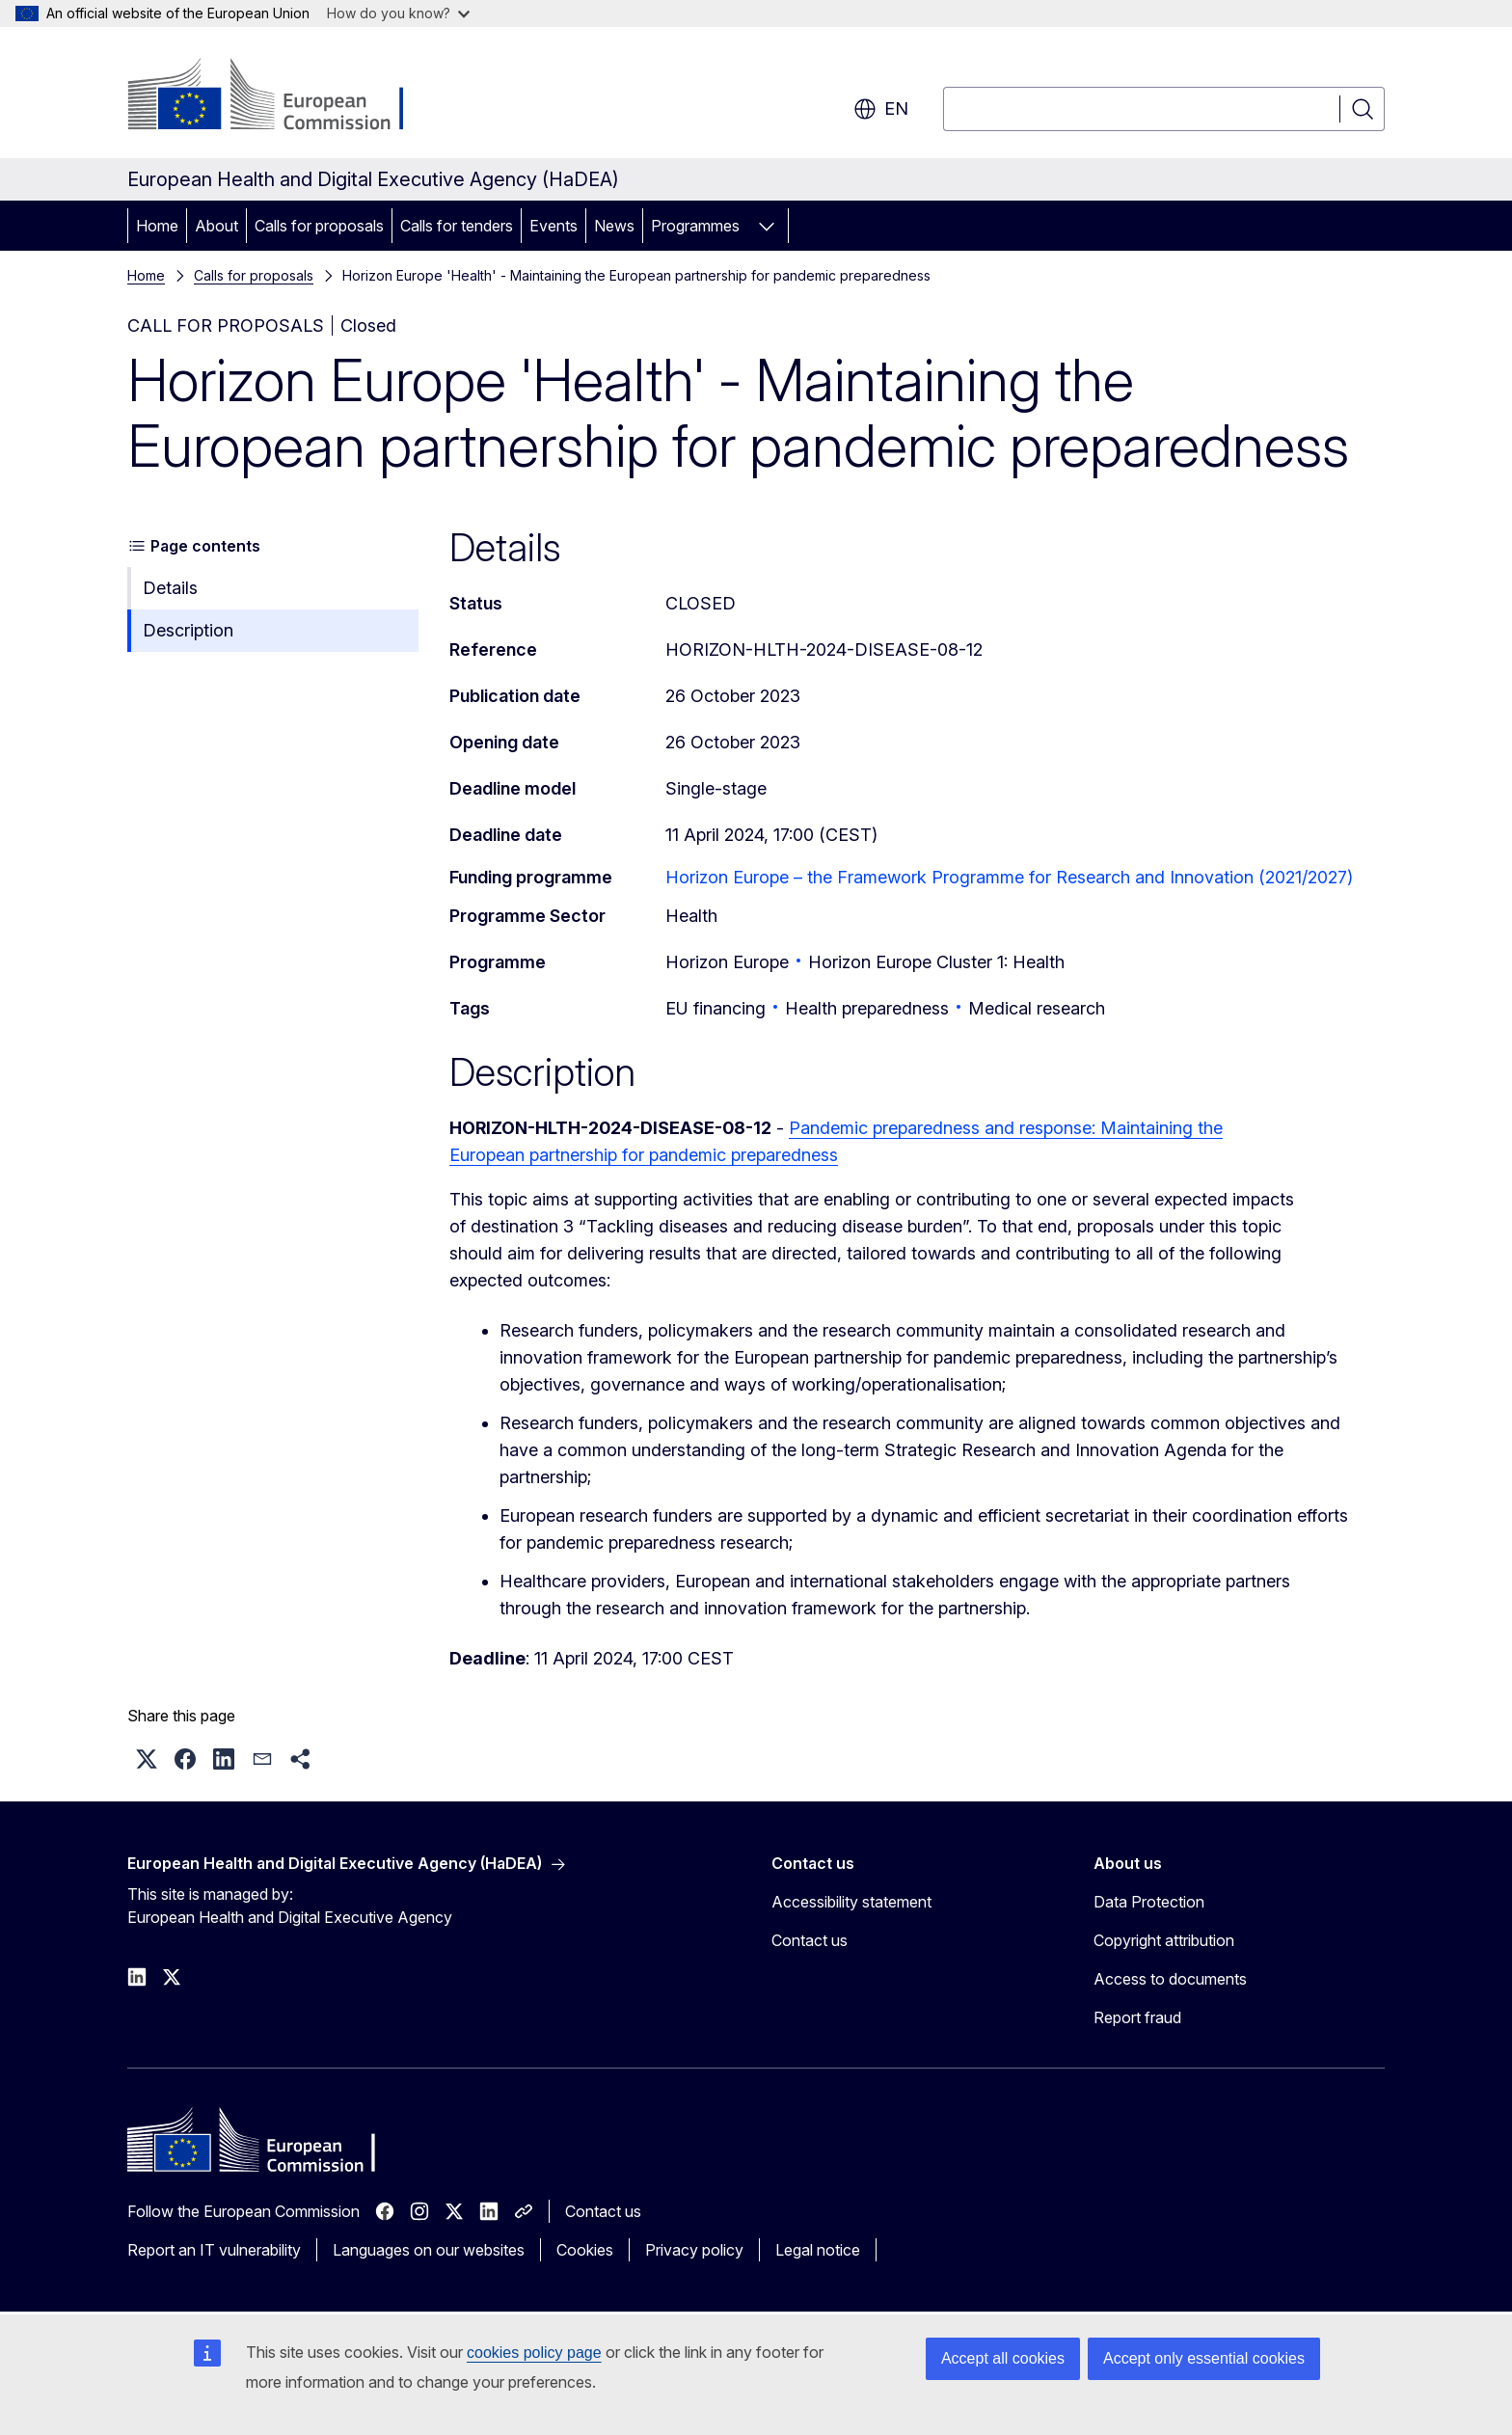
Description (188, 630)
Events (553, 225)
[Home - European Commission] (283, 96)
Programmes (695, 225)
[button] (146, 1759)
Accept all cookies (1003, 2358)
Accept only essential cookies (1204, 2358)
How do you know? (398, 13)
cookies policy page (534, 2352)
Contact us (809, 1940)
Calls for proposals (319, 225)
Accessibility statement (851, 1901)
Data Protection (1149, 1901)
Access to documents (1170, 1979)
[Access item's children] (766, 226)
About (216, 225)
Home (157, 225)
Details (170, 588)
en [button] (880, 109)
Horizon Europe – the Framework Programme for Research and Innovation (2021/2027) (1009, 877)
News (614, 225)
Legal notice (817, 2249)
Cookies (584, 2249)
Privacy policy (694, 2249)
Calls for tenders (456, 225)
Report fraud (1137, 2017)
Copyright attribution (1164, 1940)
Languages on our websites (429, 2249)
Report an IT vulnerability (214, 2249)
